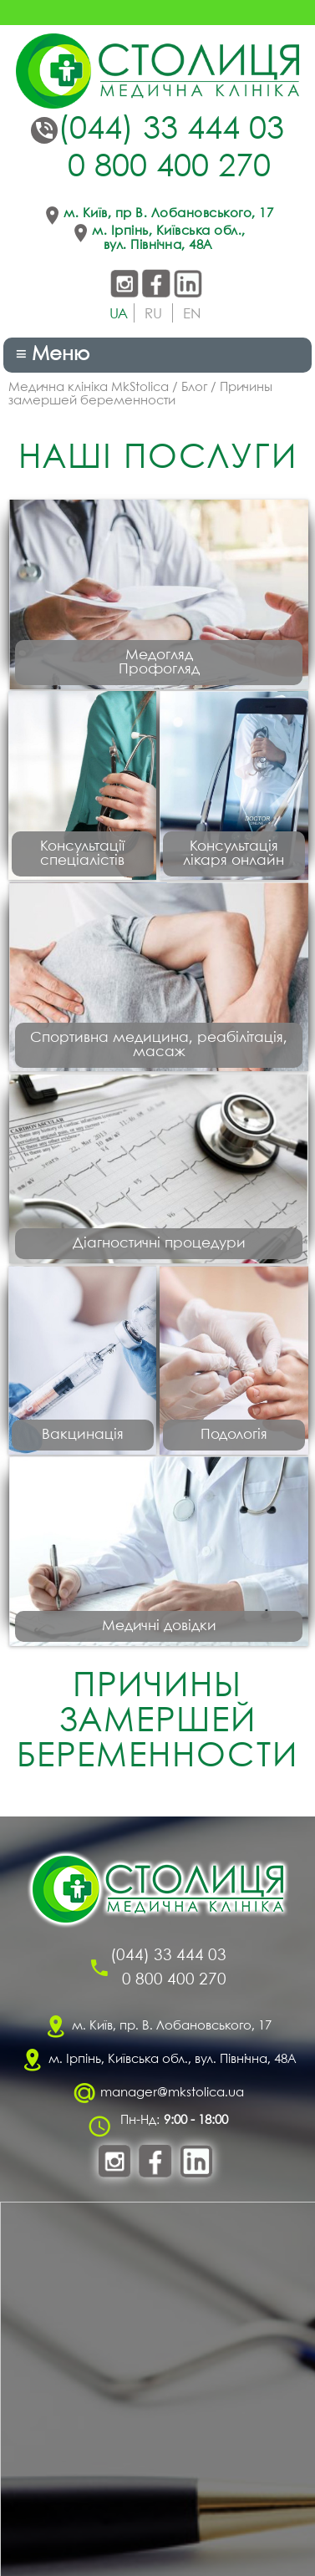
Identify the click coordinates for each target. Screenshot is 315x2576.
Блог (194, 388)
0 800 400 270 (169, 168)
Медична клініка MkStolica (88, 388)
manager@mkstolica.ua (172, 2093)
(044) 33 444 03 (171, 130)
